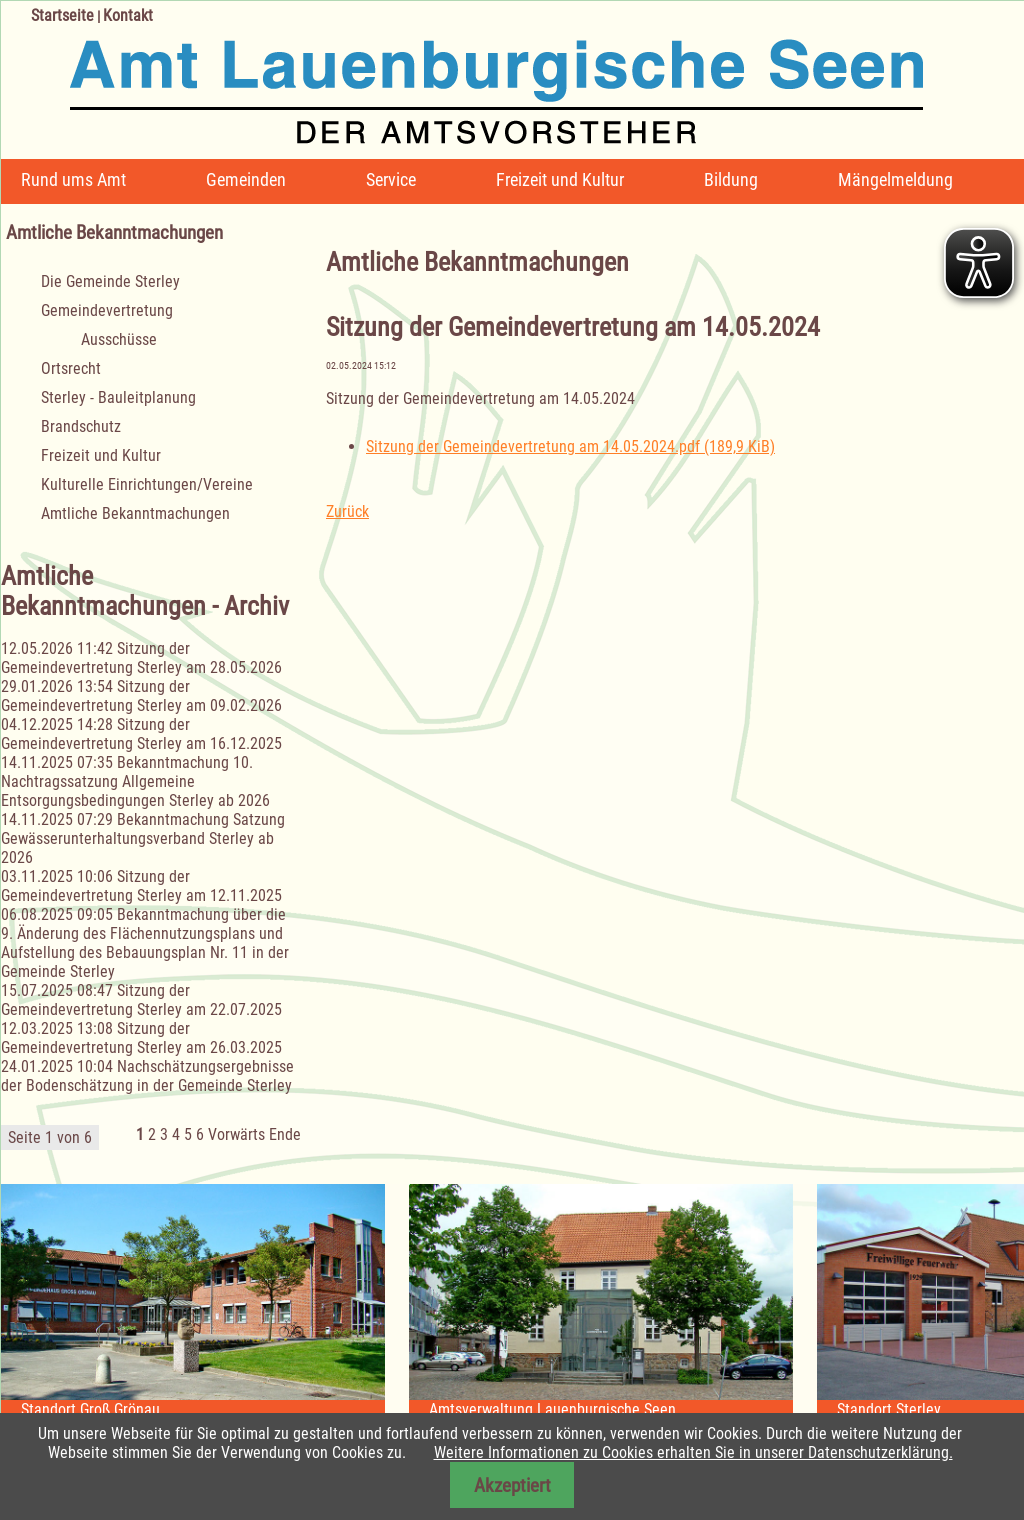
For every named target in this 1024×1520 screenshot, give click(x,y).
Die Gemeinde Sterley (110, 281)
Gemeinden (246, 179)
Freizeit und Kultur (560, 179)
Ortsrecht (71, 368)
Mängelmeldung (895, 179)
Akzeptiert (512, 1485)
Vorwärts (236, 1134)
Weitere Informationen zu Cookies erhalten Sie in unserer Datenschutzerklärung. (693, 1452)
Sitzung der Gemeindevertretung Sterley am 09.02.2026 (141, 696)
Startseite (62, 15)
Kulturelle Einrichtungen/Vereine (147, 484)
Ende (285, 1134)
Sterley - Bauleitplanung (118, 397)
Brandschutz (81, 426)
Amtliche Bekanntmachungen (135, 513)
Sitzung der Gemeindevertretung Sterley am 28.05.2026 (141, 658)
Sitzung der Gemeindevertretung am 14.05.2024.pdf (570, 446)
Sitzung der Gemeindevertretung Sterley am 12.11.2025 (141, 886)
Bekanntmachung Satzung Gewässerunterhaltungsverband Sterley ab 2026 (143, 838)
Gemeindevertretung (107, 310)
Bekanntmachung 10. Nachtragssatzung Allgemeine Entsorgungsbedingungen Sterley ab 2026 (135, 781)
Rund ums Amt (73, 179)
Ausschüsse (119, 339)
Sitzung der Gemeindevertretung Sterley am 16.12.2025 (141, 734)
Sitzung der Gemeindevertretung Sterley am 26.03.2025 (141, 1038)
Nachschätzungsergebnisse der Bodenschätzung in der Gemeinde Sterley (147, 1076)
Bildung (731, 179)
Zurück (347, 511)
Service (391, 179)
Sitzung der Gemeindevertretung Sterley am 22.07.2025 (141, 1000)
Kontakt (128, 15)
